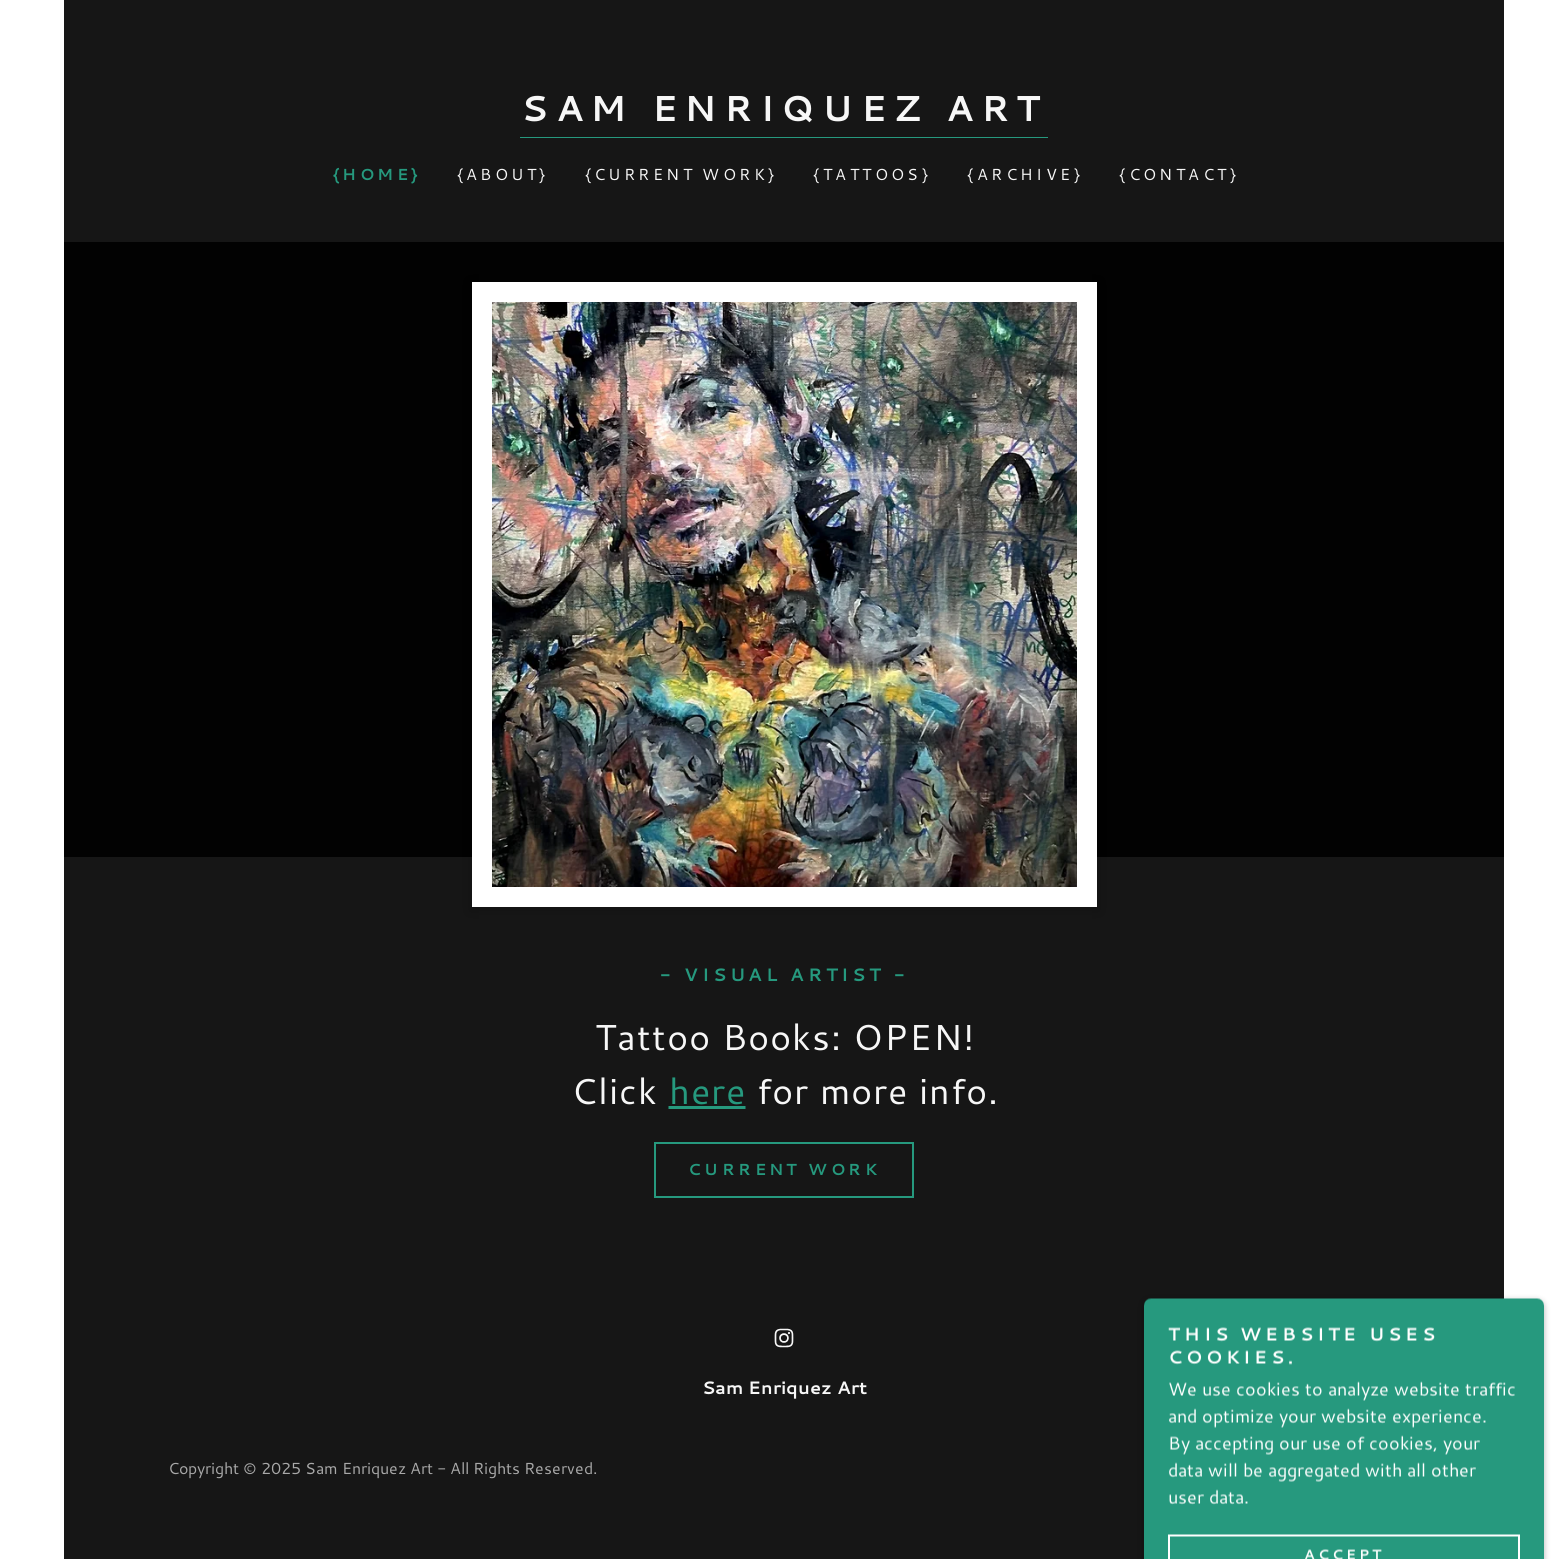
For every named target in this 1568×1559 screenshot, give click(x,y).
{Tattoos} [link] (872, 173)
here (707, 1090)
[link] (784, 114)
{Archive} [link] (1025, 173)
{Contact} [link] (1179, 173)
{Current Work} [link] (681, 173)
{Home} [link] (377, 173)
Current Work (784, 1168)
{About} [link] (503, 173)
